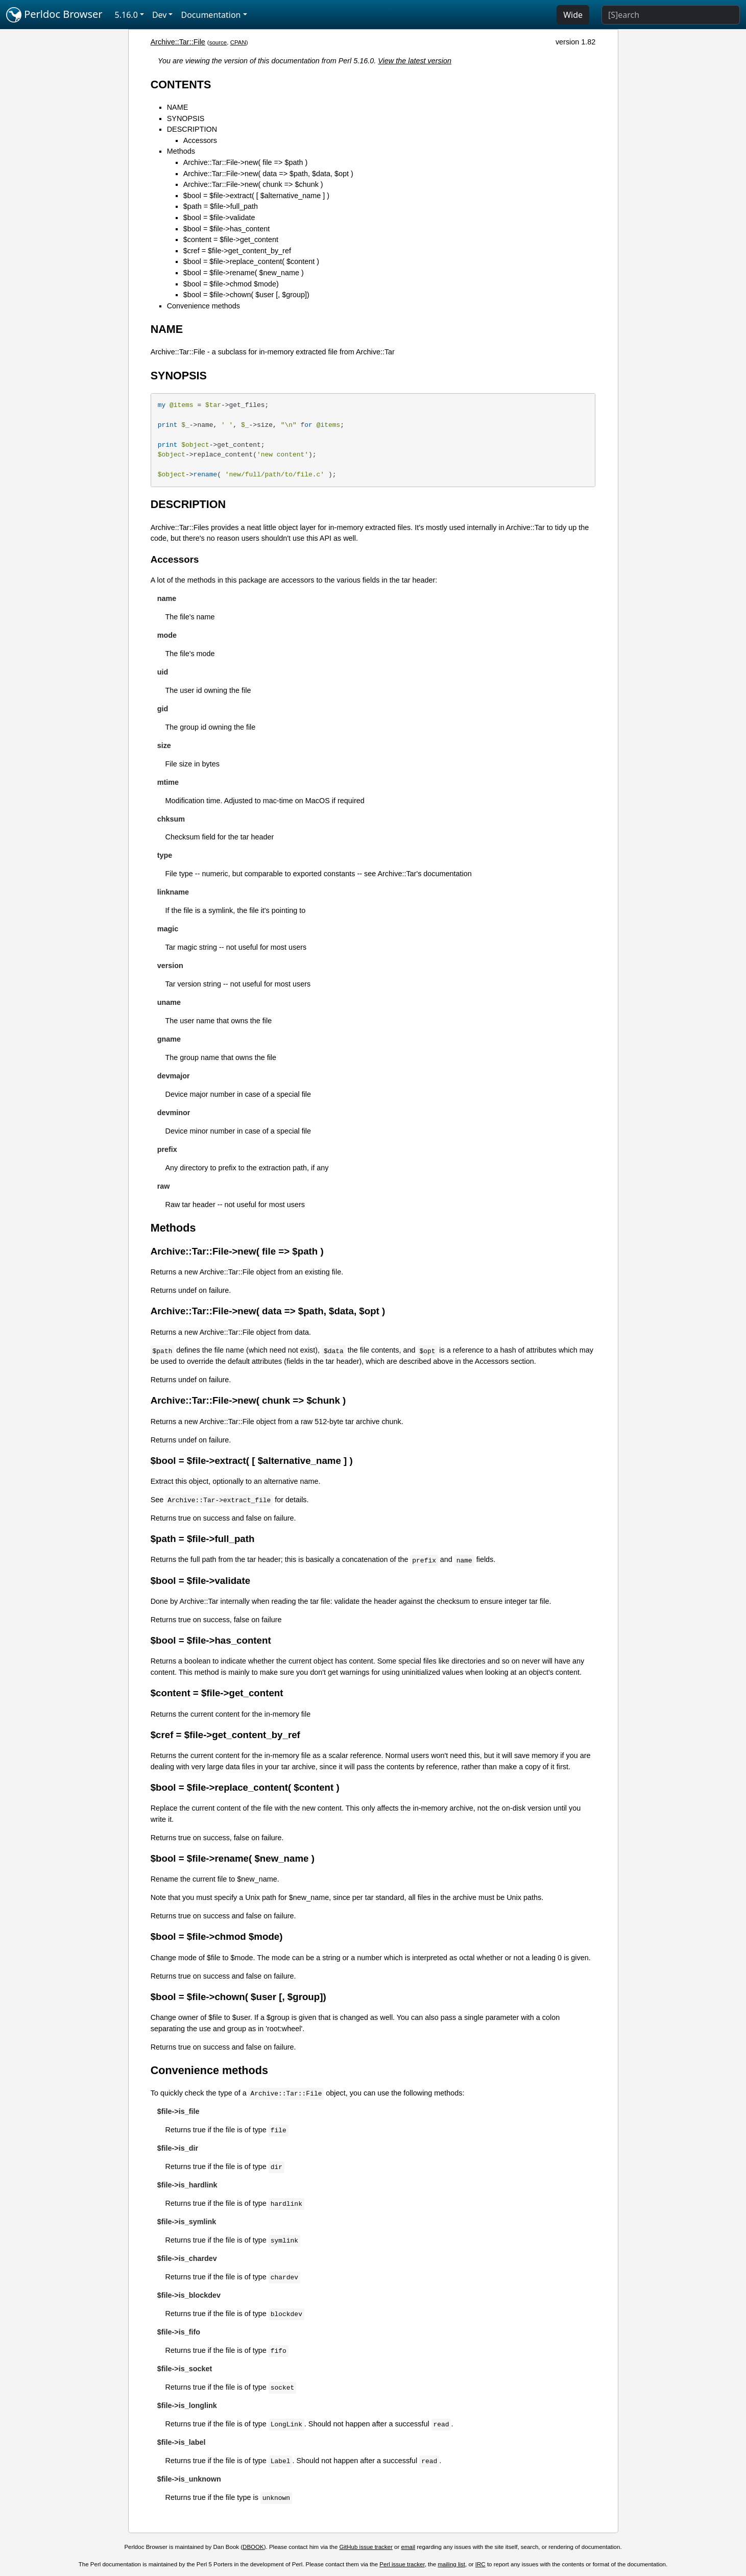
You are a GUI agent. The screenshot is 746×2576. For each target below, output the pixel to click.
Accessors (200, 140)
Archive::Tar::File (178, 42)
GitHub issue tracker (366, 2547)
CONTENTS (181, 84)
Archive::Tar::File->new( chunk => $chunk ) (253, 184)
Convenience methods (203, 306)
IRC (480, 2564)
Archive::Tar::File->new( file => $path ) (245, 162)
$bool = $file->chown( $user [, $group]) (246, 295)
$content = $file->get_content (230, 239)
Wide (573, 14)
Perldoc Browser (54, 14)
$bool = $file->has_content (226, 229)
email (408, 2547)
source (218, 42)
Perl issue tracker (401, 2564)
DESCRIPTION (192, 129)
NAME (177, 107)
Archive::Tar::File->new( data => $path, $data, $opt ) (268, 174)
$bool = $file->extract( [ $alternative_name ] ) (256, 195)
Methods (181, 151)
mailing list (451, 2564)
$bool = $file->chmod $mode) (231, 284)
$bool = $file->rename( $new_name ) (243, 273)
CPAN (238, 42)
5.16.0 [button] (126, 14)
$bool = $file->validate (219, 217)
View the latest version (414, 61)
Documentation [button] (210, 14)
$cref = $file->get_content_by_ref (237, 251)
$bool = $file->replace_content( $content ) (251, 261)
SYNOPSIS (186, 118)
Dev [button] (159, 14)
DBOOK (253, 2547)
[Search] (670, 15)
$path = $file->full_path (220, 206)
